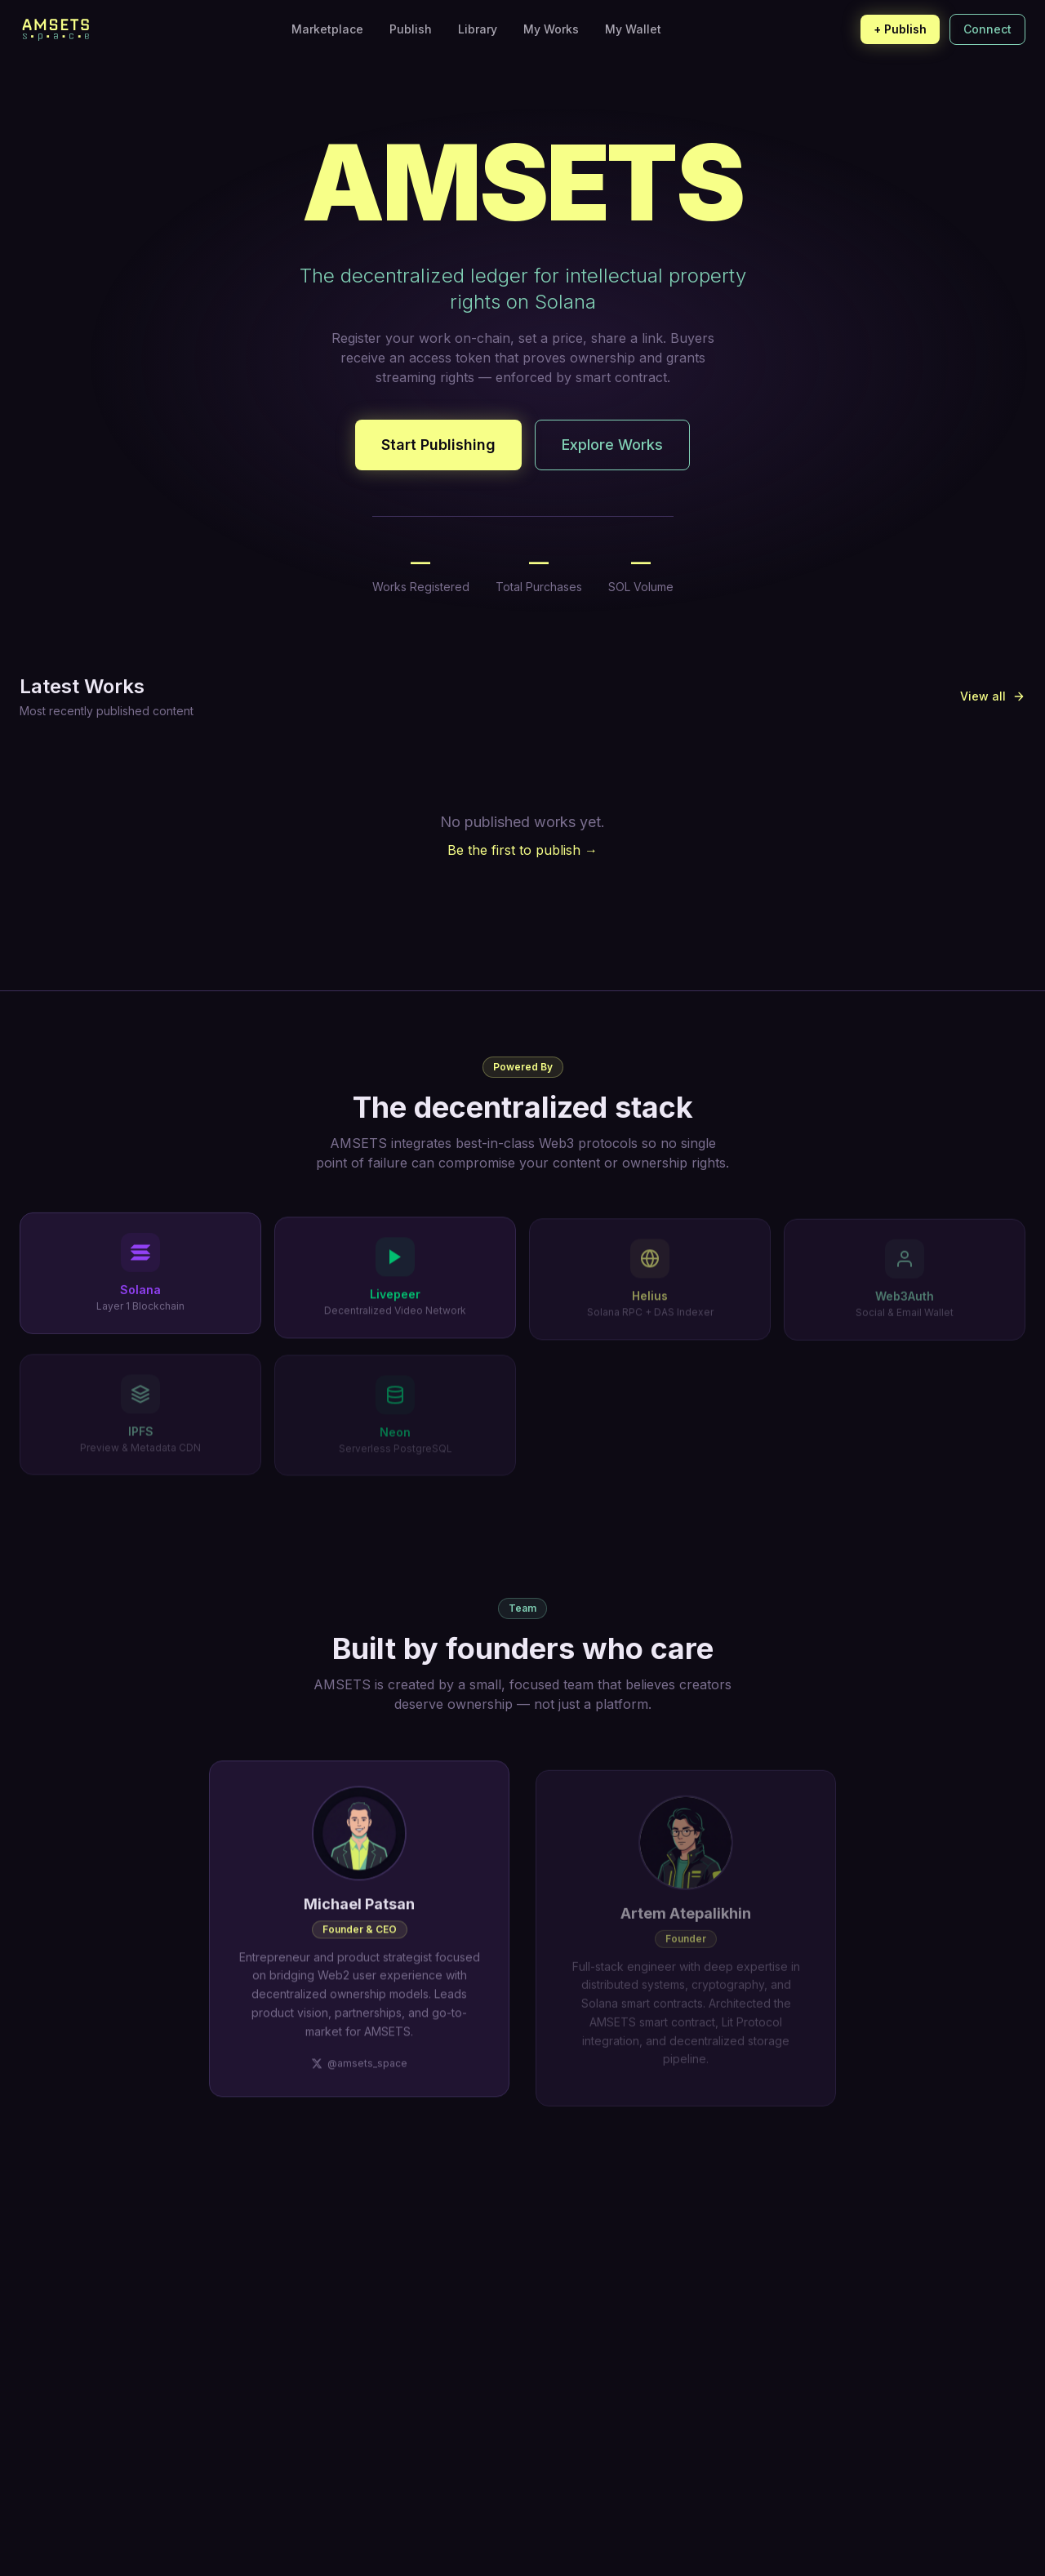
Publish (410, 29)
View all (992, 696)
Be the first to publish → (522, 850)
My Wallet (633, 29)
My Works (551, 29)
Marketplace (327, 29)
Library (477, 29)
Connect (987, 29)
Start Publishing (438, 444)
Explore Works (612, 444)
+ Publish (900, 29)
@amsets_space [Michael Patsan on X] (359, 2085)
